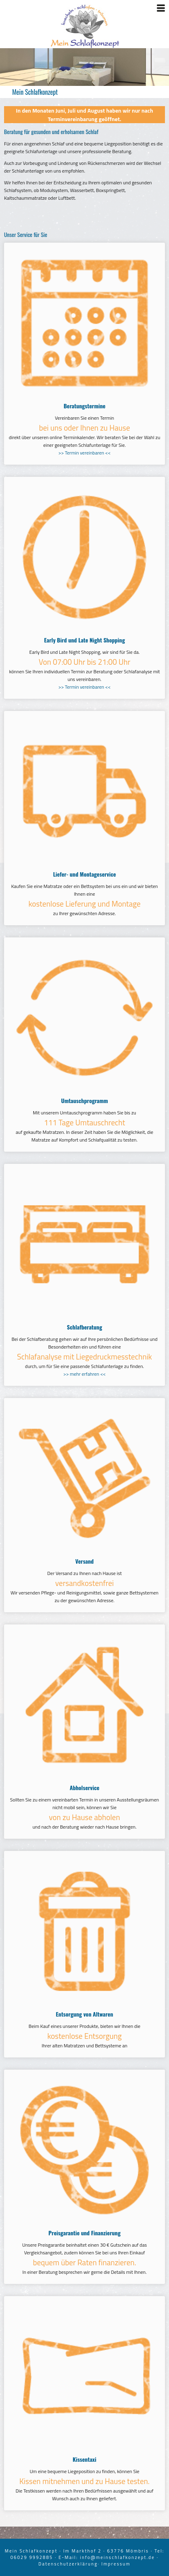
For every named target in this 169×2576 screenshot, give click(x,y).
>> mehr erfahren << (84, 1374)
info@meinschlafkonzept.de (117, 2557)
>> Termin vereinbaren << (84, 453)
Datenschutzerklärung (68, 2564)
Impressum (115, 2564)
